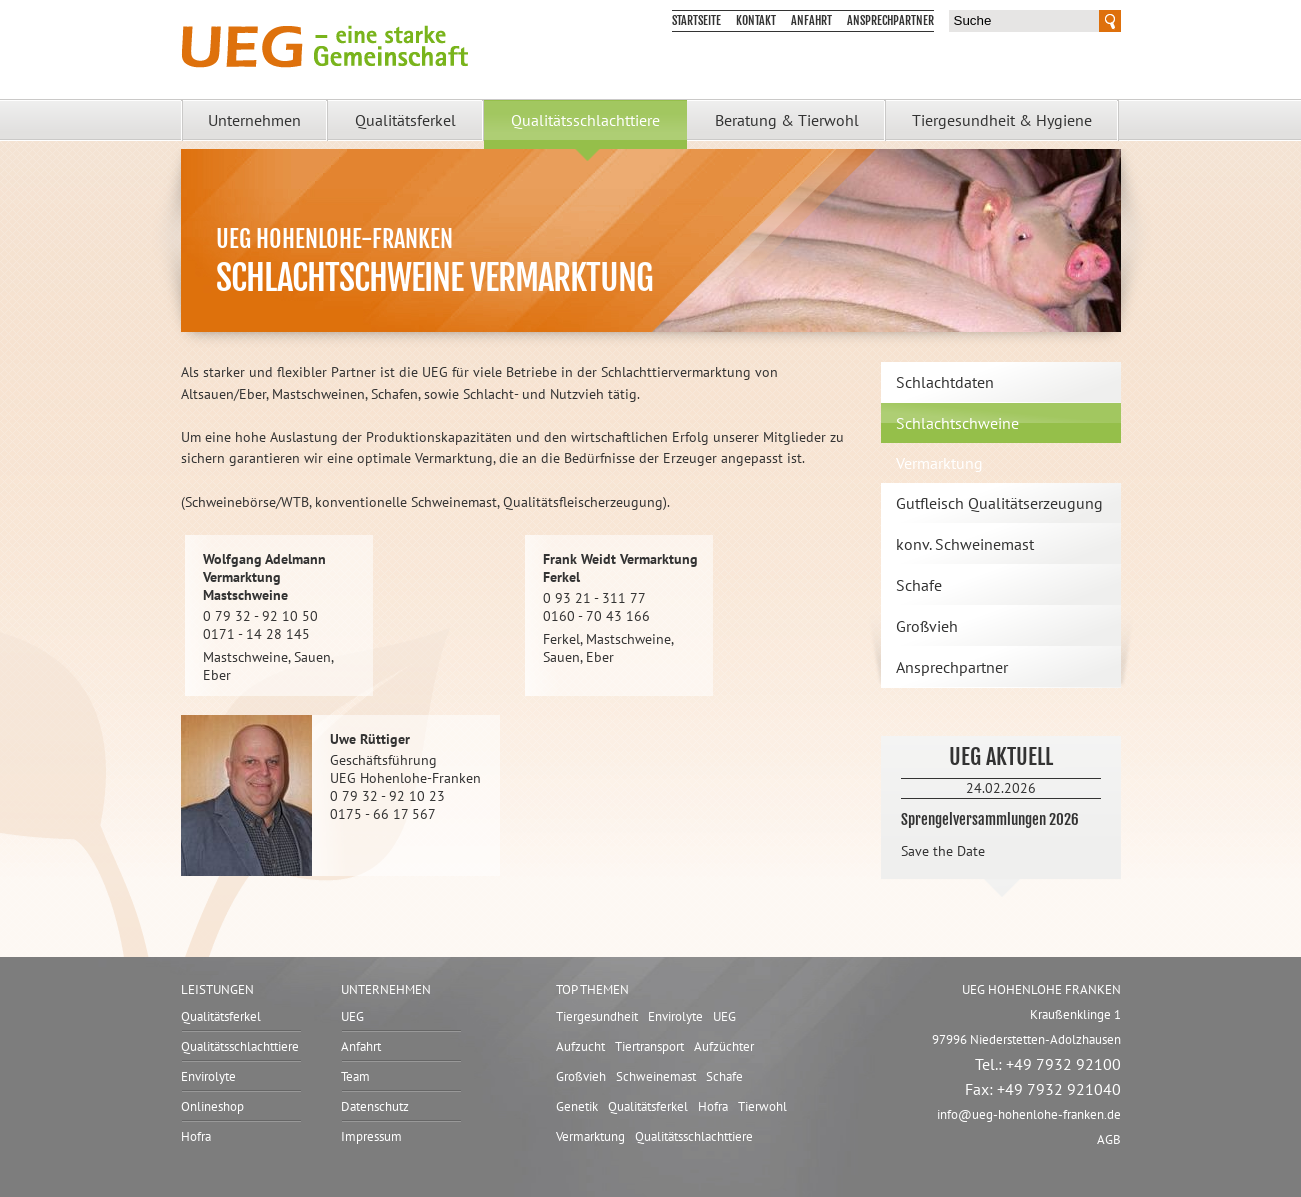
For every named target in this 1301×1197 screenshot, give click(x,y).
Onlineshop (212, 1106)
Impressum (371, 1136)
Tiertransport (649, 1046)
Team (355, 1076)
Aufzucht (580, 1046)
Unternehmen (254, 120)
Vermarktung (590, 1136)
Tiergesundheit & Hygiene (1002, 120)
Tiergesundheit (597, 1016)
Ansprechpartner (890, 20)
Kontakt (756, 20)
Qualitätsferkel (405, 120)
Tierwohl (762, 1106)
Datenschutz (375, 1106)
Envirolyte (208, 1076)
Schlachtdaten (945, 382)
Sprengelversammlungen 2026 (990, 819)
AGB (1109, 1139)
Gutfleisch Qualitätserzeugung (999, 503)
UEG (352, 1016)
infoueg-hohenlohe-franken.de (1029, 1114)
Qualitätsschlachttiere (585, 120)
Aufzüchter (724, 1046)
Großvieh (927, 626)
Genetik (577, 1106)
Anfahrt (811, 20)
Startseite (696, 20)
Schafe (919, 585)
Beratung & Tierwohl (787, 120)
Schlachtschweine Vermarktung (957, 443)
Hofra (196, 1136)
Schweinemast (656, 1076)
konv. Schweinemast (965, 544)
